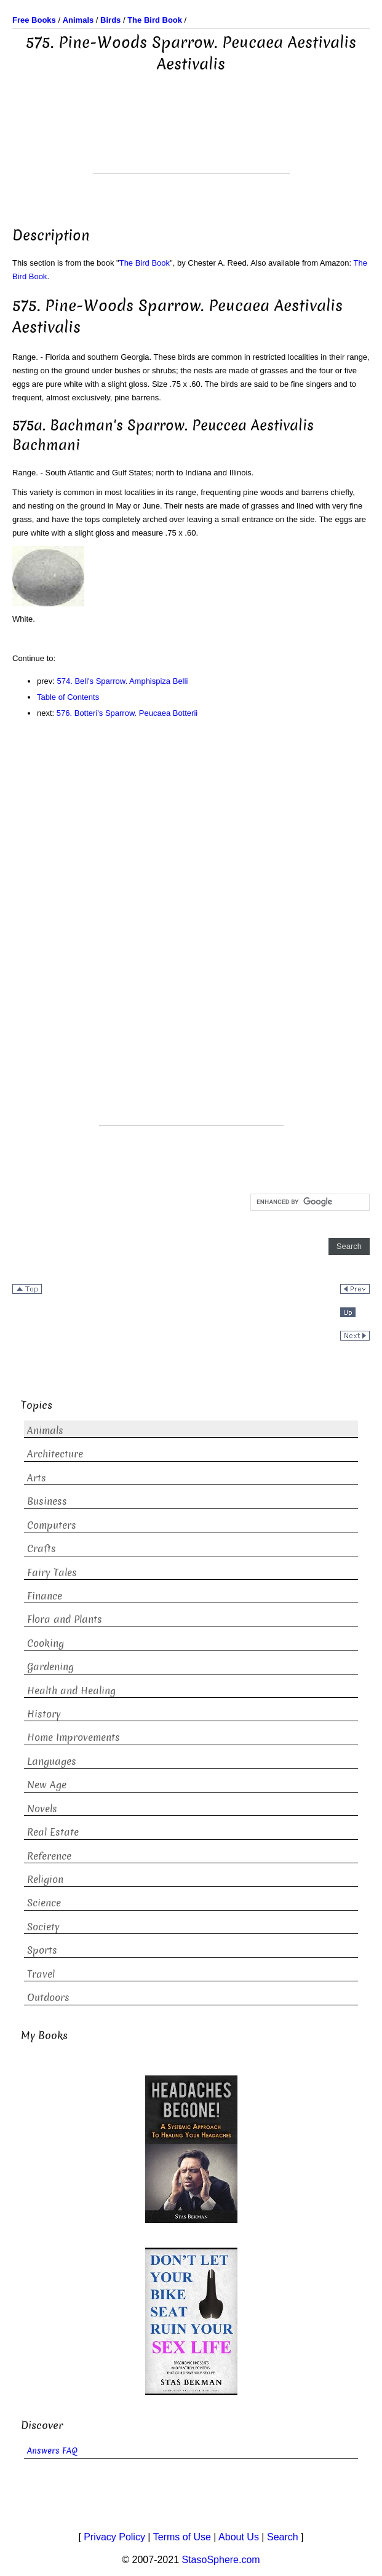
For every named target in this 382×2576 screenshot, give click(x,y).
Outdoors (48, 1997)
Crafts (41, 1548)
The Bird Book (144, 263)
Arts (36, 1478)
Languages (51, 1761)
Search (282, 2537)
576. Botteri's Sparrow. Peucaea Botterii (127, 713)
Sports (42, 1950)
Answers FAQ (52, 2451)
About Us (238, 2537)
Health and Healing (71, 1690)
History (44, 1714)
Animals (45, 1430)
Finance (44, 1596)
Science (44, 1902)
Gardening (50, 1666)
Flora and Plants (64, 1619)
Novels (42, 1808)
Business (47, 1501)
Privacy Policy (114, 2537)
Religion (45, 1879)
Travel (41, 1974)
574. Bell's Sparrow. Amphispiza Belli (122, 681)
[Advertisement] (191, 142)
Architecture (55, 1454)
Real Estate (53, 1832)
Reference (49, 1856)
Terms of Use (182, 2537)
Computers (51, 1525)
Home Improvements (73, 1737)
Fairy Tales (52, 1572)
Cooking (45, 1643)
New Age (46, 1784)
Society (43, 1926)
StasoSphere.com (221, 2559)
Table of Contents (68, 697)
